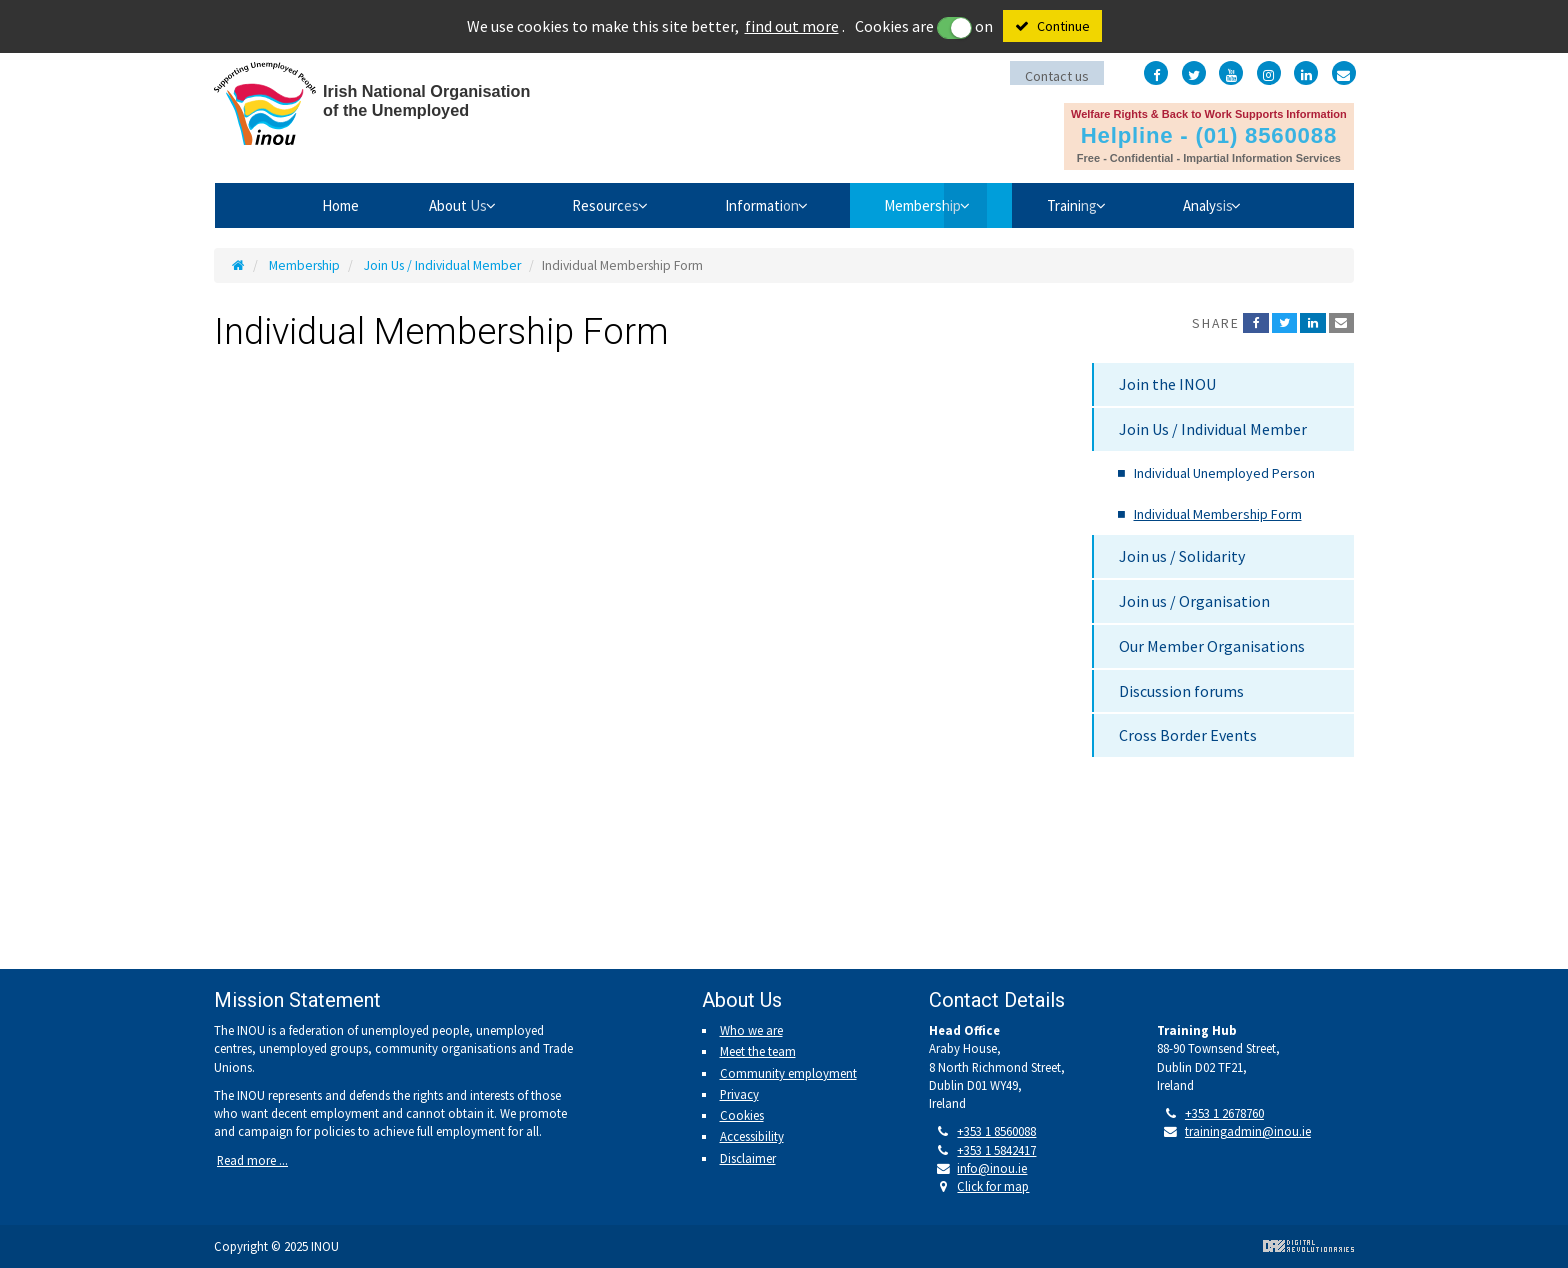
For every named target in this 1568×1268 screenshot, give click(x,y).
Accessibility (752, 1136)
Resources (586, 204)
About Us (423, 204)
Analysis (1250, 204)
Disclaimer (748, 1158)
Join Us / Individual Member (442, 265)
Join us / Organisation (1194, 601)
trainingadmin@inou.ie (1248, 1131)
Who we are (751, 1030)
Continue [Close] (1063, 26)
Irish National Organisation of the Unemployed (399, 108)
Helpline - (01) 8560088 (1208, 133)
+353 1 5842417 (996, 1150)
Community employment (788, 1073)
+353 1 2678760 (1224, 1113)
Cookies (742, 1115)
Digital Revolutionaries (1308, 1246)
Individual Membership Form (1218, 514)
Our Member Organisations (1212, 646)
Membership (934, 204)
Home (294, 204)
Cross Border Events (1188, 735)
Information (758, 204)
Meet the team (758, 1051)
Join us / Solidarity (1182, 556)
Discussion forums (1181, 691)
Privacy (739, 1094)
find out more (792, 26)
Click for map (993, 1186)
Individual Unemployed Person (1224, 473)
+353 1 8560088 (996, 1131)
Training (1099, 204)
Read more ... (252, 1160)
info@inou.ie (992, 1168)
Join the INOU (1167, 384)
